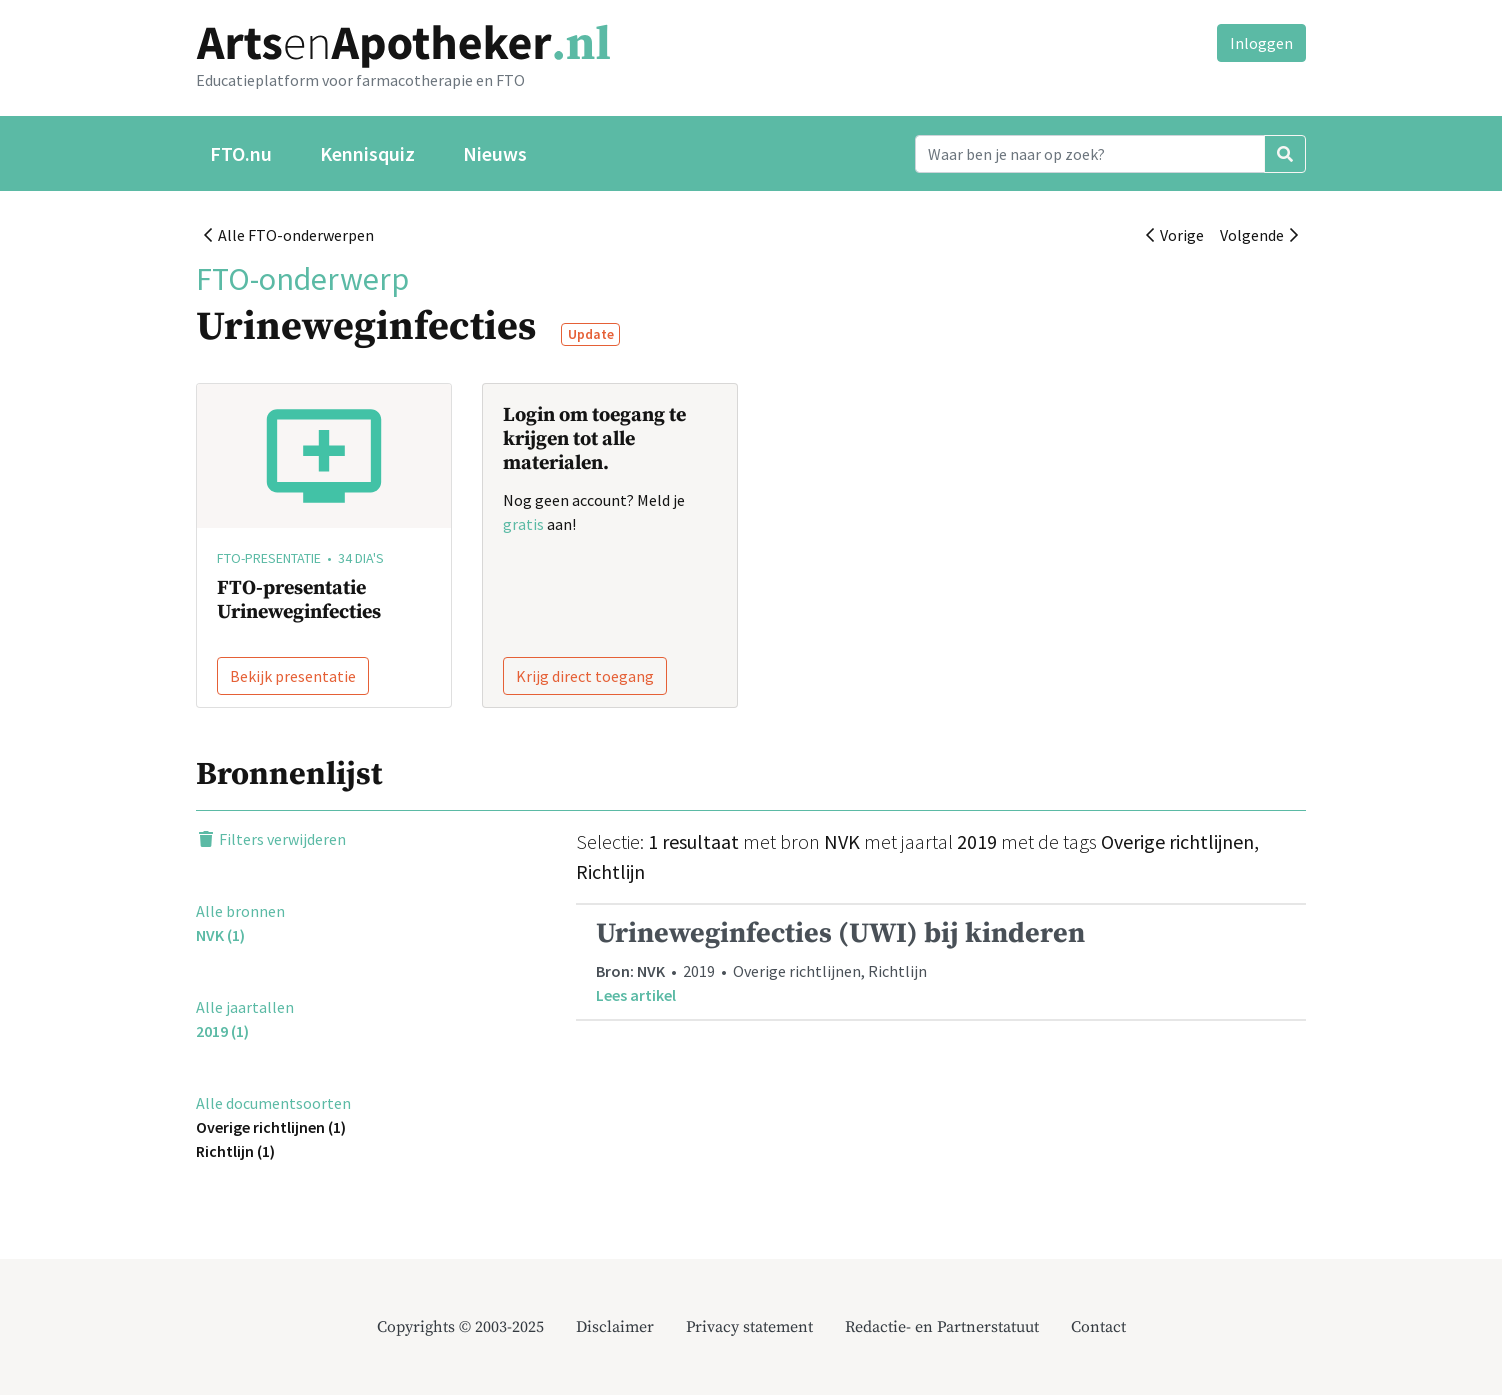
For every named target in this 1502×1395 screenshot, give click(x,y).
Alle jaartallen (245, 1007)
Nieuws (495, 153)
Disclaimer (615, 1327)
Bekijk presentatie (293, 676)
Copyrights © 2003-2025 (460, 1327)
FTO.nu (241, 153)
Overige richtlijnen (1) (271, 1127)
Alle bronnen (240, 911)
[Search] (1090, 154)
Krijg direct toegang (585, 676)
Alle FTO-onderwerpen (289, 235)
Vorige (1175, 235)
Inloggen (1261, 43)
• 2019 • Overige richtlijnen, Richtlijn (941, 961)
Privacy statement (749, 1327)
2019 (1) (222, 1031)
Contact (1098, 1327)
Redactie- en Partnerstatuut (942, 1327)
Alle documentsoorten (273, 1103)
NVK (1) (220, 935)
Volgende (1259, 235)
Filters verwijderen (271, 839)
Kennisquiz (367, 153)
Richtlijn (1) (235, 1151)
